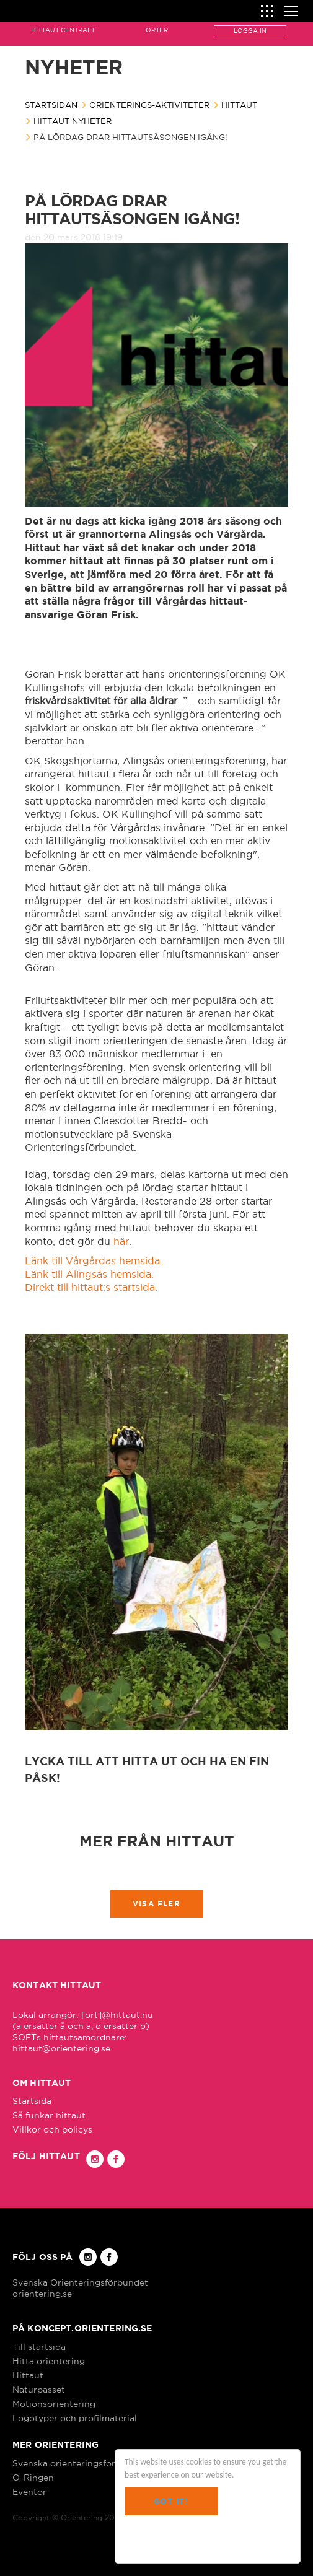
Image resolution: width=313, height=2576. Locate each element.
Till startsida (39, 2347)
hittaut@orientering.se (61, 2048)
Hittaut (239, 104)
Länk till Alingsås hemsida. (91, 1274)
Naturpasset (38, 2390)
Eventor (29, 2492)
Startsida (31, 2101)
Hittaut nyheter (72, 120)
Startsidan (51, 104)
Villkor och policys (52, 2129)
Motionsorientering (53, 2404)
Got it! (171, 2501)
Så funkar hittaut (49, 2115)
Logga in (250, 30)
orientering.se (42, 2294)
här (121, 1241)
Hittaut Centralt (63, 30)
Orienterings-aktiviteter (149, 104)
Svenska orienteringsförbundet (79, 2463)
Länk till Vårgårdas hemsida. (93, 1260)
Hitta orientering (48, 2361)
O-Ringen (33, 2477)
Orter (157, 30)
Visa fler (156, 1904)
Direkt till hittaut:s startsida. (93, 1287)
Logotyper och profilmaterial (74, 2418)
